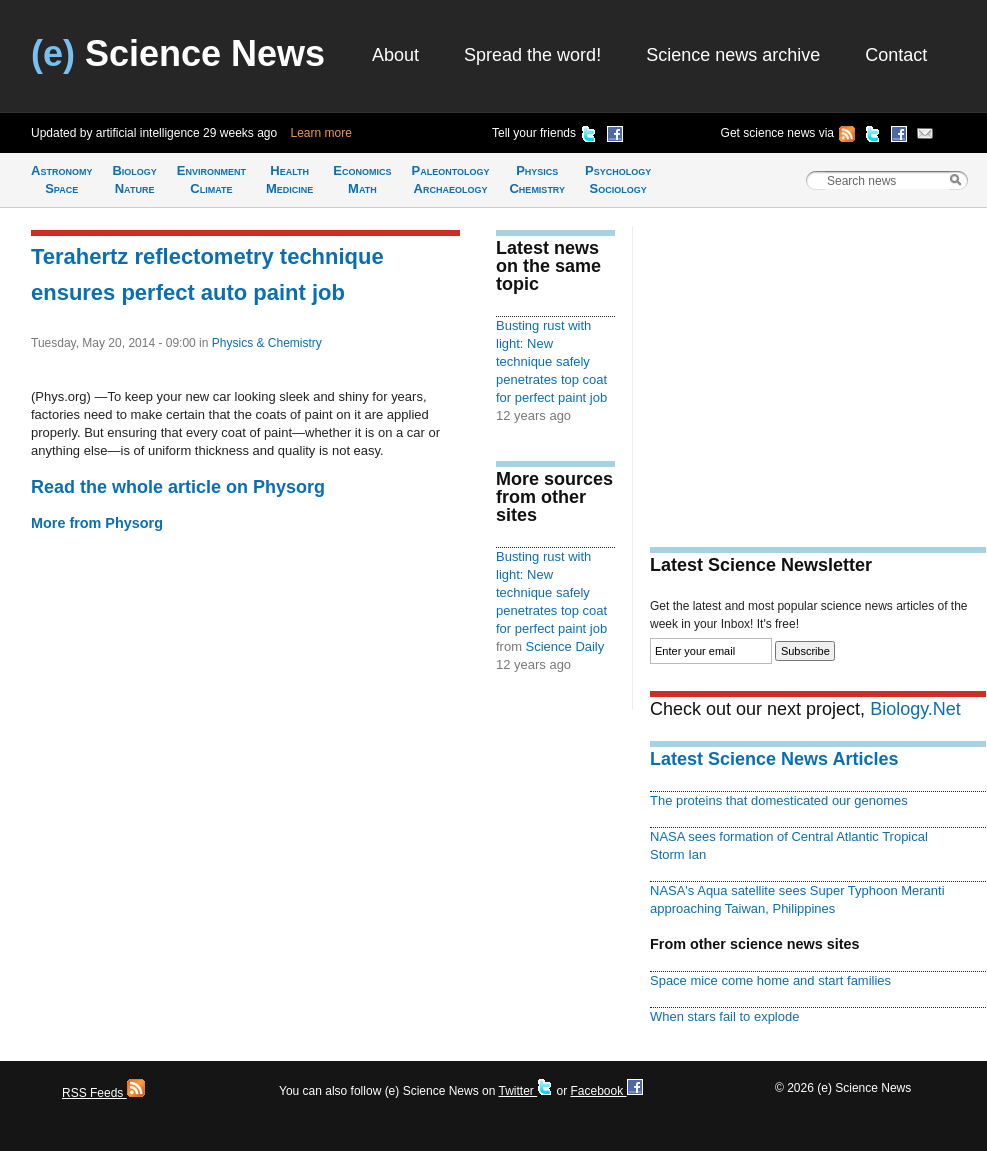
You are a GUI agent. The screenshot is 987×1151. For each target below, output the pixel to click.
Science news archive (733, 55)
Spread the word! (532, 55)
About (395, 55)
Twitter (525, 1091)
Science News (178, 53)
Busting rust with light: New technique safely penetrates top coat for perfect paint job (551, 361)
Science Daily (565, 646)
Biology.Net (915, 709)
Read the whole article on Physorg (178, 487)
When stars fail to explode (724, 1016)
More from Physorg (97, 523)
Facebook (606, 1091)
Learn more (321, 133)
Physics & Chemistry (267, 343)
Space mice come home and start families (770, 980)
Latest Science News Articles (774, 759)
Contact (896, 55)
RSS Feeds (103, 1093)
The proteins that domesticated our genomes (779, 800)
